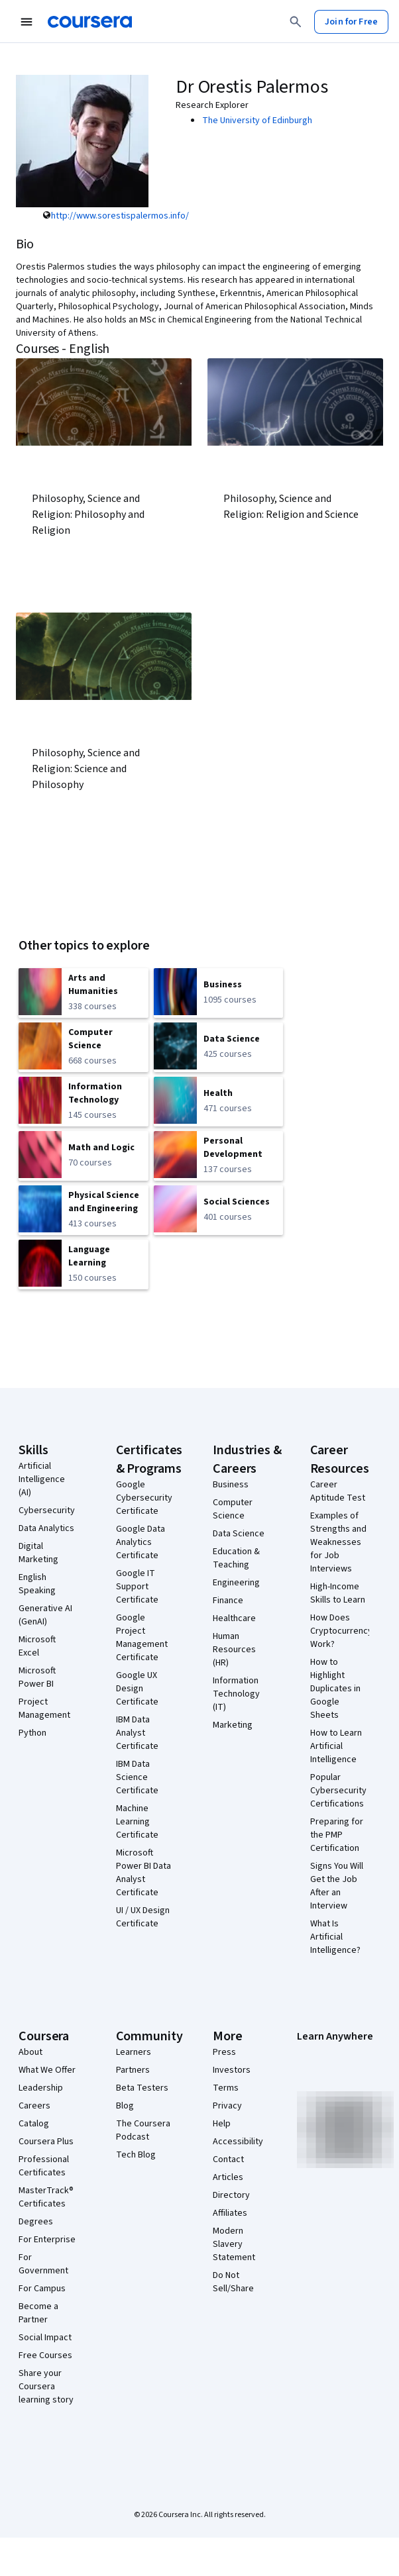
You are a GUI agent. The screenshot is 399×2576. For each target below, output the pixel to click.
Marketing (233, 1725)
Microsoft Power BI (37, 1677)
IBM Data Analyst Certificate (137, 1733)
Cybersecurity (47, 1510)
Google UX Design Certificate (137, 1689)
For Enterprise (47, 2239)
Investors (232, 2070)
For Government (43, 2264)
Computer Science (233, 1509)
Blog (125, 2105)
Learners (133, 2052)
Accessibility (238, 2141)
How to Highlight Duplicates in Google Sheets (335, 1689)
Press (224, 2052)
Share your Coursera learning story (46, 2386)
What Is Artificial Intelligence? (335, 1937)
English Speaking (37, 1584)
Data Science (238, 1533)
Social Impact (45, 2337)
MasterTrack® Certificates (46, 2197)
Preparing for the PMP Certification (336, 1835)
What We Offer (47, 2070)
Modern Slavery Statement (234, 2244)
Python (32, 1733)
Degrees (36, 2221)
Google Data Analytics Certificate (140, 1542)
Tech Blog (136, 2154)
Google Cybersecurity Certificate (144, 1498)
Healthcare (234, 1618)
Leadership (41, 2088)
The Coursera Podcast (143, 2130)
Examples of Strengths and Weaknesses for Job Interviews (338, 1542)
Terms (226, 2088)
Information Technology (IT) (236, 1694)
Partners (133, 2070)
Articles (228, 2177)
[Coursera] (90, 21)
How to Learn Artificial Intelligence (336, 1746)
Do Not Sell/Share (233, 2282)
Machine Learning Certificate (137, 1822)
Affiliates (230, 2213)
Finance (228, 1600)
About (30, 2052)
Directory (231, 2195)
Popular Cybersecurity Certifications (338, 1790)
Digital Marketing (38, 1553)
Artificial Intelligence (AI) (42, 1479)
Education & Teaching (236, 1558)
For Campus (42, 2288)
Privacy (227, 2105)
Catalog (34, 2123)
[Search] (296, 22)
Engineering (236, 1582)
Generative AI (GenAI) (45, 1615)
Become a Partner (38, 2313)
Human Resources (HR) (234, 1649)
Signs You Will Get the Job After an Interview (336, 1885)
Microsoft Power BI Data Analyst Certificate (143, 1872)
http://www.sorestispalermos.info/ (120, 216)
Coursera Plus (46, 2141)
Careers (34, 2105)
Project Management (44, 1708)
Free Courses (45, 2355)
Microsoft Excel (37, 1646)
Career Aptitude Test (337, 1491)
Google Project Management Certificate (142, 1637)
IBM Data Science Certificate (137, 1777)
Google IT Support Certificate (137, 1587)
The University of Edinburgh (257, 120)
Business (231, 1484)
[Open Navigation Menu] (26, 22)
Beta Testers (142, 2088)
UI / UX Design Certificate (143, 1917)
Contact (228, 2159)
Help (222, 2123)
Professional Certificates (44, 2166)
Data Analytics (46, 1528)
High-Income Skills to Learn (337, 1593)
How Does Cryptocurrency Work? (341, 1631)
